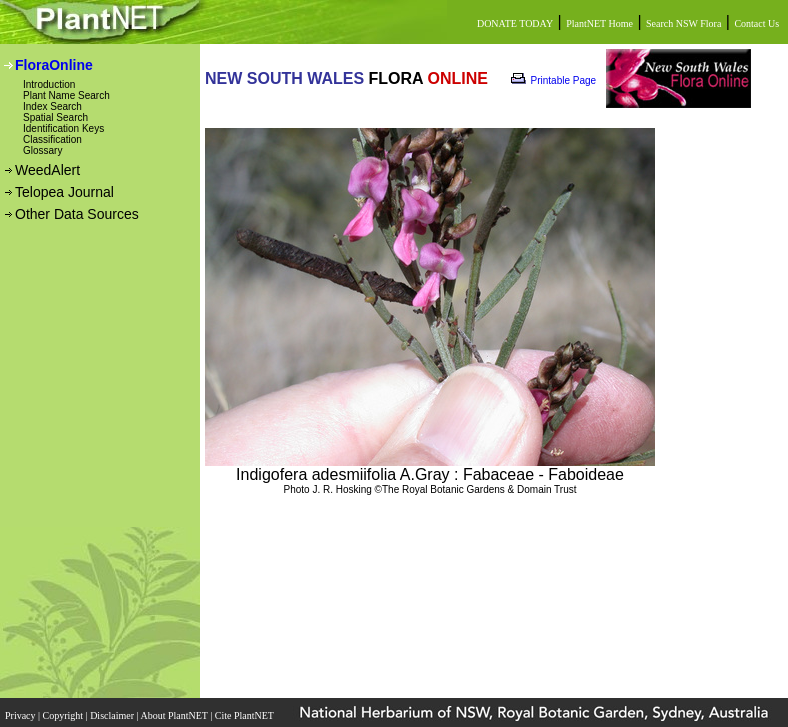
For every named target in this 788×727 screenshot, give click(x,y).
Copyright (64, 715)
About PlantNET (175, 715)
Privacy (21, 715)
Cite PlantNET (245, 715)
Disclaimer (113, 715)
